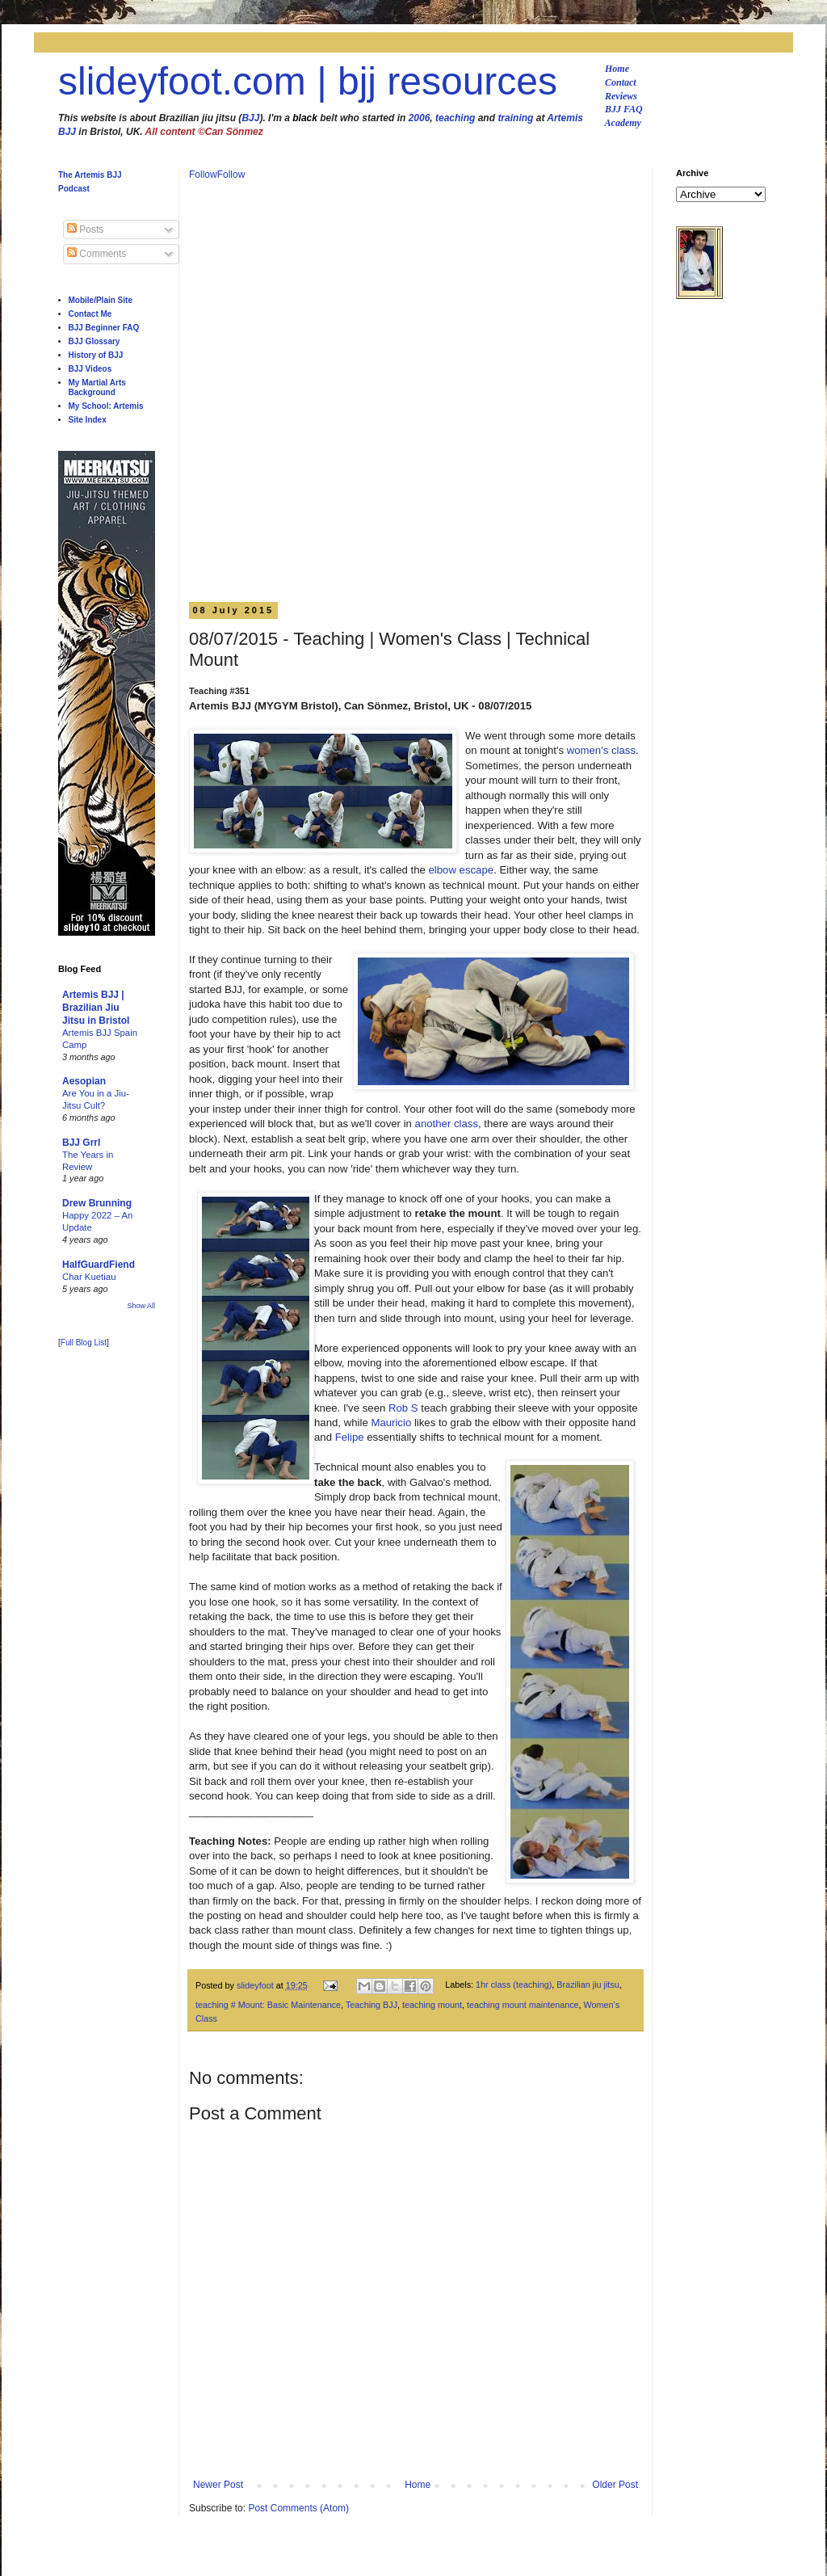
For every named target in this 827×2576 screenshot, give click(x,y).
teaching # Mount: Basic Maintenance (268, 2005)
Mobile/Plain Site (100, 300)
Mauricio (391, 1422)
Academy (623, 122)
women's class (601, 750)
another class (446, 1124)
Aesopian (84, 1081)
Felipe (349, 1437)
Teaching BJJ (371, 2005)
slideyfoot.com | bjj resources (307, 81)
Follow (203, 174)
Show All (141, 1306)
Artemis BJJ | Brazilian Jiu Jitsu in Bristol (95, 1007)
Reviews (621, 96)
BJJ (250, 118)
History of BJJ (96, 355)
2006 (419, 118)
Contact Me (90, 313)
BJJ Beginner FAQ (104, 327)
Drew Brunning (97, 1203)
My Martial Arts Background (97, 387)
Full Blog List (84, 1342)
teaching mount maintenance (523, 2005)
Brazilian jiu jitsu (587, 1985)
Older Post (615, 2484)
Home (617, 68)
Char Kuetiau (89, 1277)
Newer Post (218, 2484)
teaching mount (432, 2005)
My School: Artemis (106, 406)
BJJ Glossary (94, 341)
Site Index (88, 419)
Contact (620, 82)
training (515, 118)
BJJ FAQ (624, 109)
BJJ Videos (90, 368)
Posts (85, 229)
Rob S (403, 1408)
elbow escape (460, 870)
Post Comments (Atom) (298, 2508)
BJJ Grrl (81, 1142)
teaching (455, 118)
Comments (96, 253)
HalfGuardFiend (98, 1264)
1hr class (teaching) (514, 1985)
